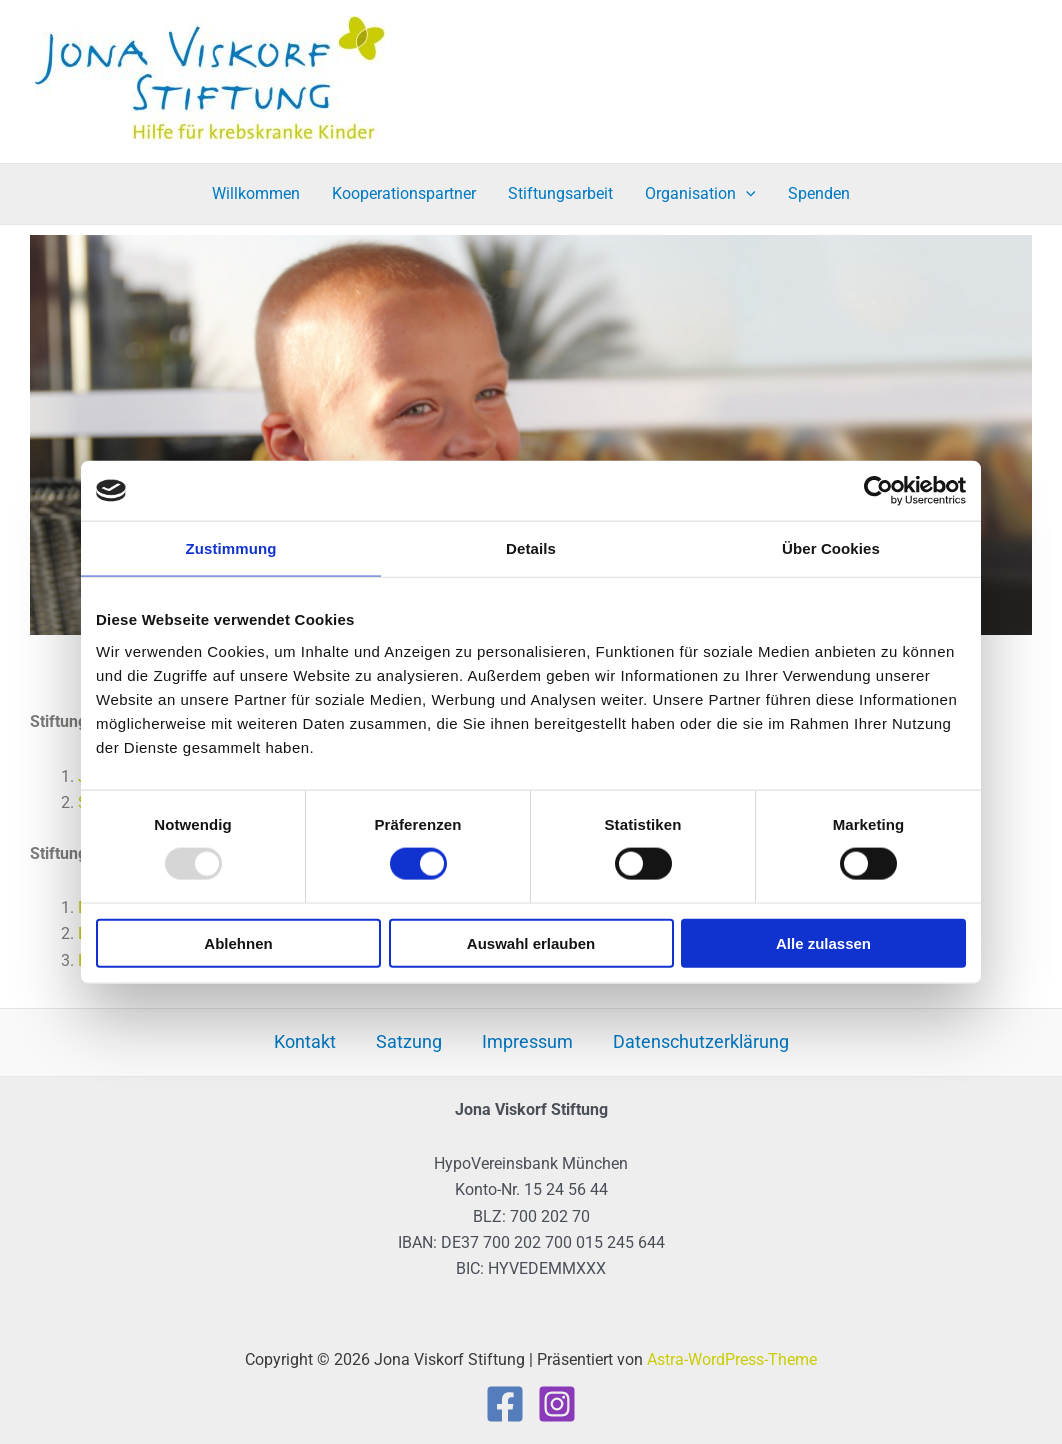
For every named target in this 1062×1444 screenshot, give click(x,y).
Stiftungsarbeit (560, 193)
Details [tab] (531, 548)
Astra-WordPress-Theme (732, 1359)
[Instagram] (557, 1404)
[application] (746, 194)
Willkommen (256, 193)
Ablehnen (238, 942)
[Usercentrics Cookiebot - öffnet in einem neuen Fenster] (878, 491)
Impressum (527, 1041)
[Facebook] (505, 1404)
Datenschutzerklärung (701, 1041)
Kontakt (305, 1041)
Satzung (409, 1041)
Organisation (700, 194)
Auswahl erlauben (531, 942)
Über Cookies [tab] (831, 548)
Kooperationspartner (404, 193)
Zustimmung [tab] (231, 548)
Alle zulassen (823, 942)
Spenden (819, 193)
